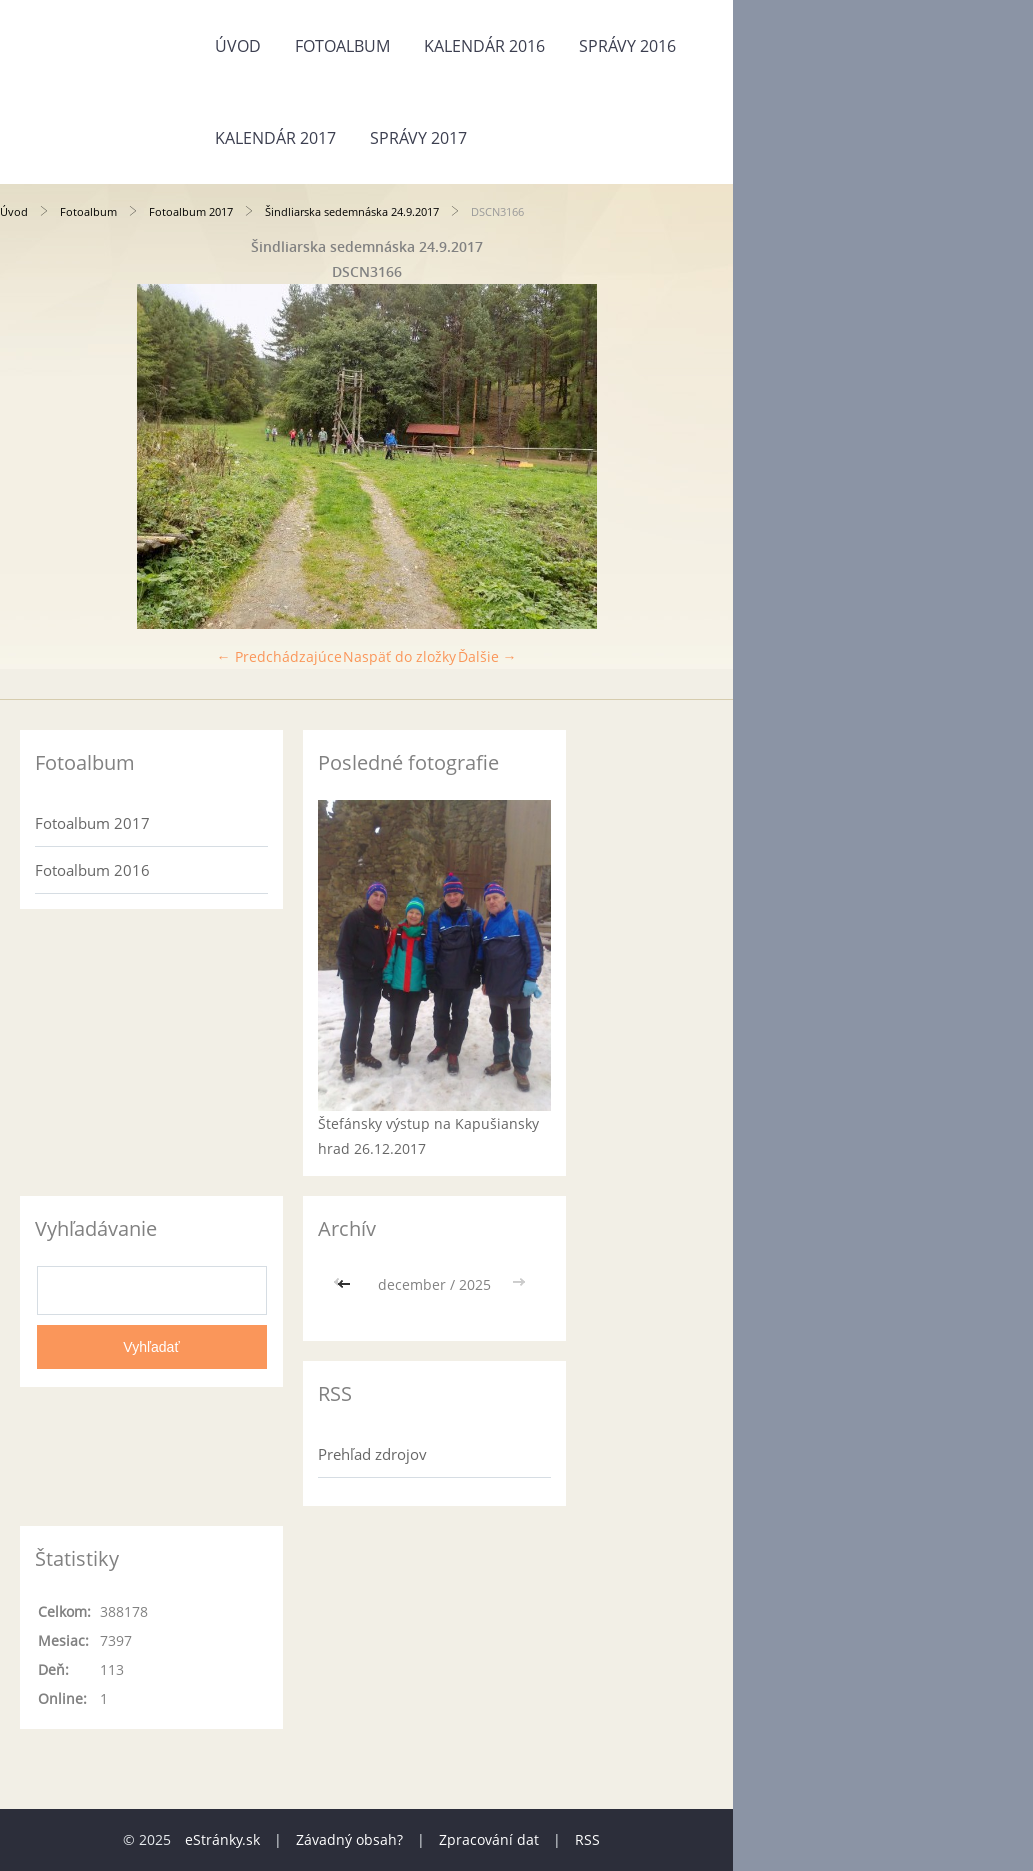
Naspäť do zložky (399, 656)
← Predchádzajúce (279, 656)
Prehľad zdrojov (372, 1454)
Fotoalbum (342, 46)
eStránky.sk (222, 1839)
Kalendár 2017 (275, 138)
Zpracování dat (489, 1839)
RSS (587, 1839)
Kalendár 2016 (484, 46)
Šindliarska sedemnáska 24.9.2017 (352, 211)
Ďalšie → (487, 656)
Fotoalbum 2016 (92, 870)
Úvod (238, 46)
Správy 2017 (418, 138)
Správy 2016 (627, 46)
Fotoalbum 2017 (191, 211)
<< (346, 1284)
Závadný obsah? (349, 1839)
